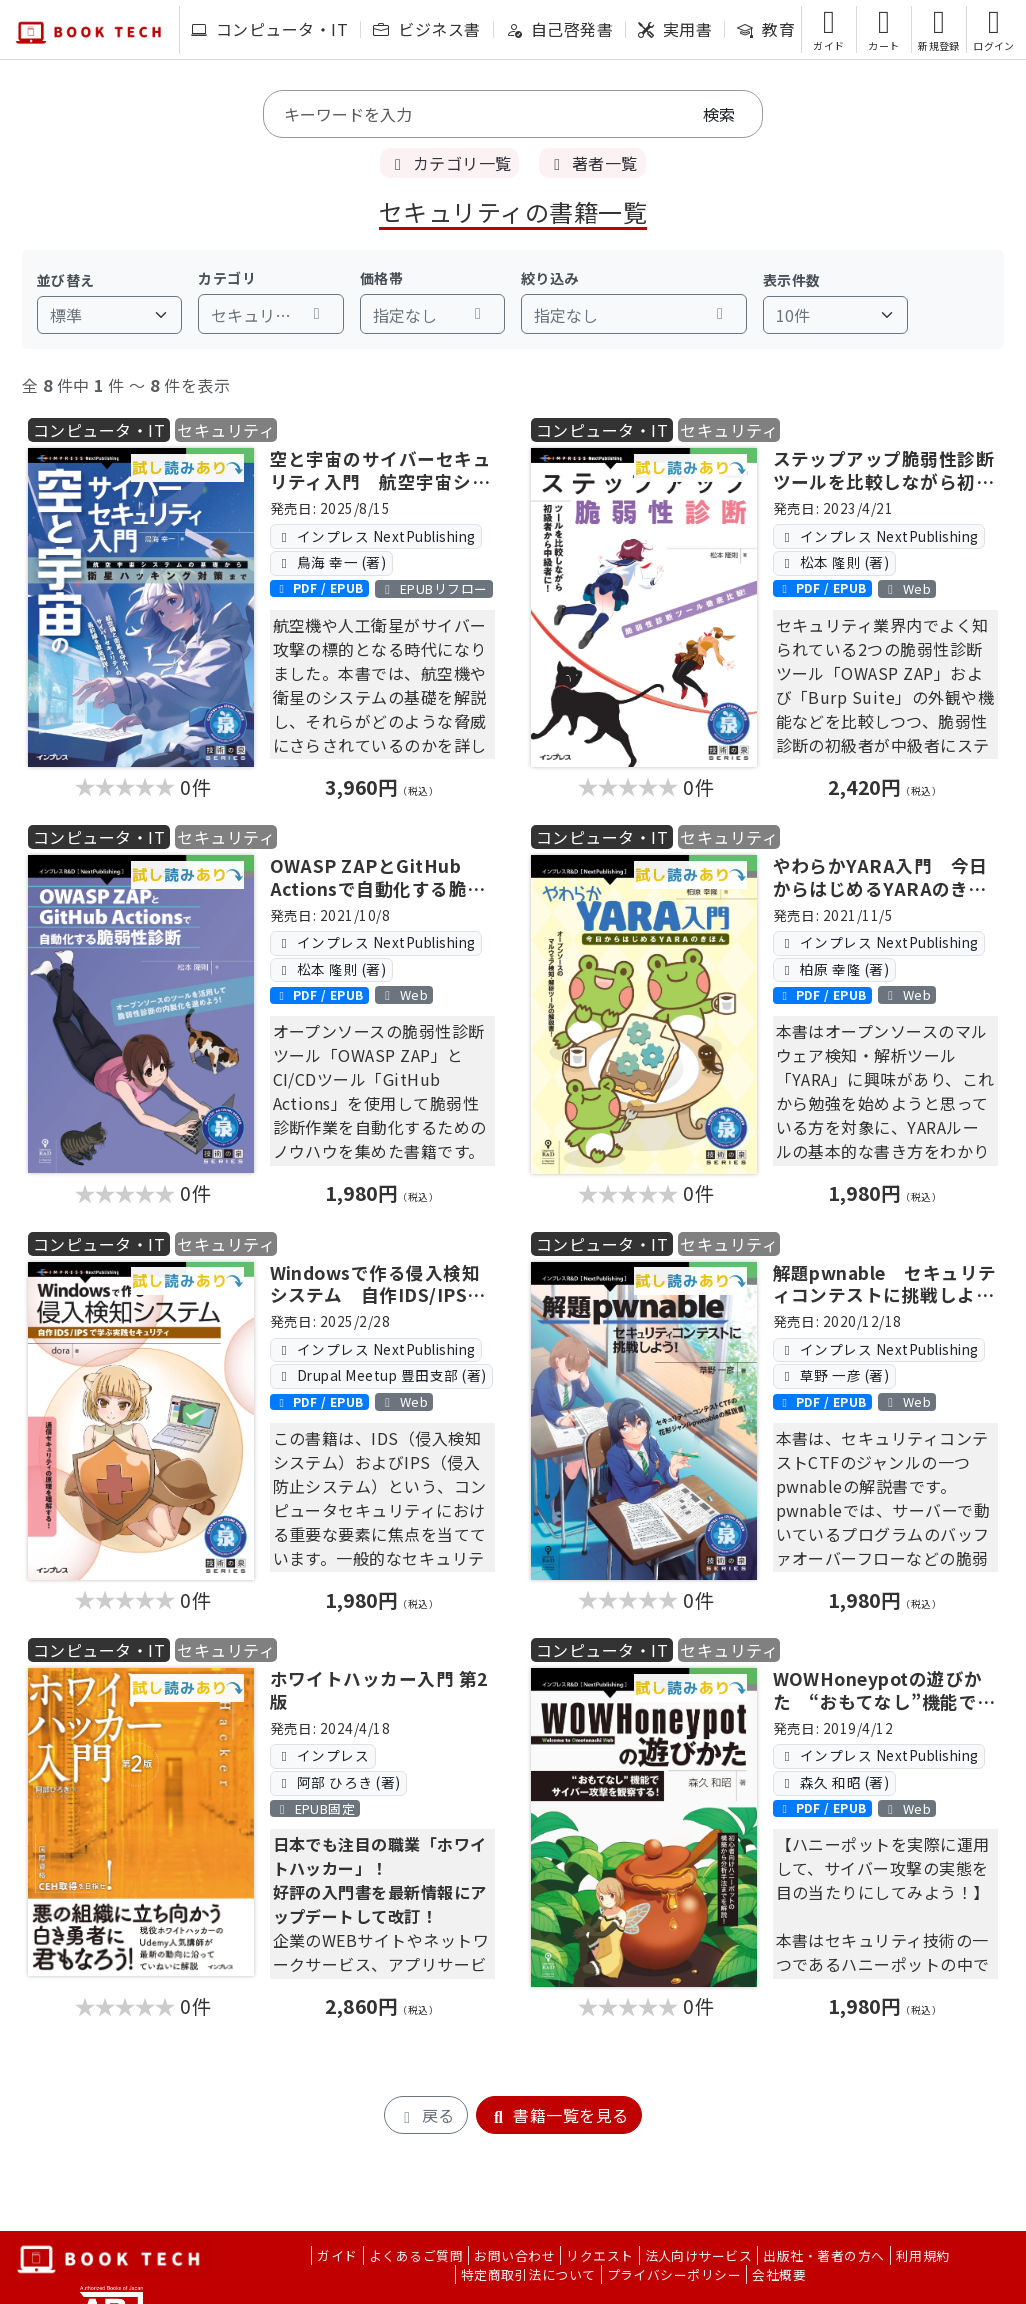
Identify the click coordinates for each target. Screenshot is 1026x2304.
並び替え (66, 280)
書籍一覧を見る (559, 2115)
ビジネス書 (426, 29)
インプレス (322, 1755)
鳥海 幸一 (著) (331, 562)
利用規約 (923, 2255)
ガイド (337, 2255)
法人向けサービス (699, 2255)
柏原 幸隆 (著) (834, 969)
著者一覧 (592, 163)
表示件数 (792, 280)
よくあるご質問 (416, 2255)
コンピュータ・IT (269, 29)
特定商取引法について (528, 2274)
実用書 (675, 29)
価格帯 (381, 278)
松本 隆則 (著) (834, 562)
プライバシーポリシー (674, 2274)
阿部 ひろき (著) (338, 1782)
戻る (425, 2115)
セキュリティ (226, 430)
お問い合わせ (514, 2255)
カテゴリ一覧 (449, 163)
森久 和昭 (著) (834, 1782)
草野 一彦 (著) (834, 1375)
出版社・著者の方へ (823, 2255)
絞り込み (550, 278)
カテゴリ (227, 278)
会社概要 (779, 2274)
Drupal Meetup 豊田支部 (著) (381, 1375)
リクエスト (599, 2255)
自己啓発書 (559, 29)
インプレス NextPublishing (376, 536)
